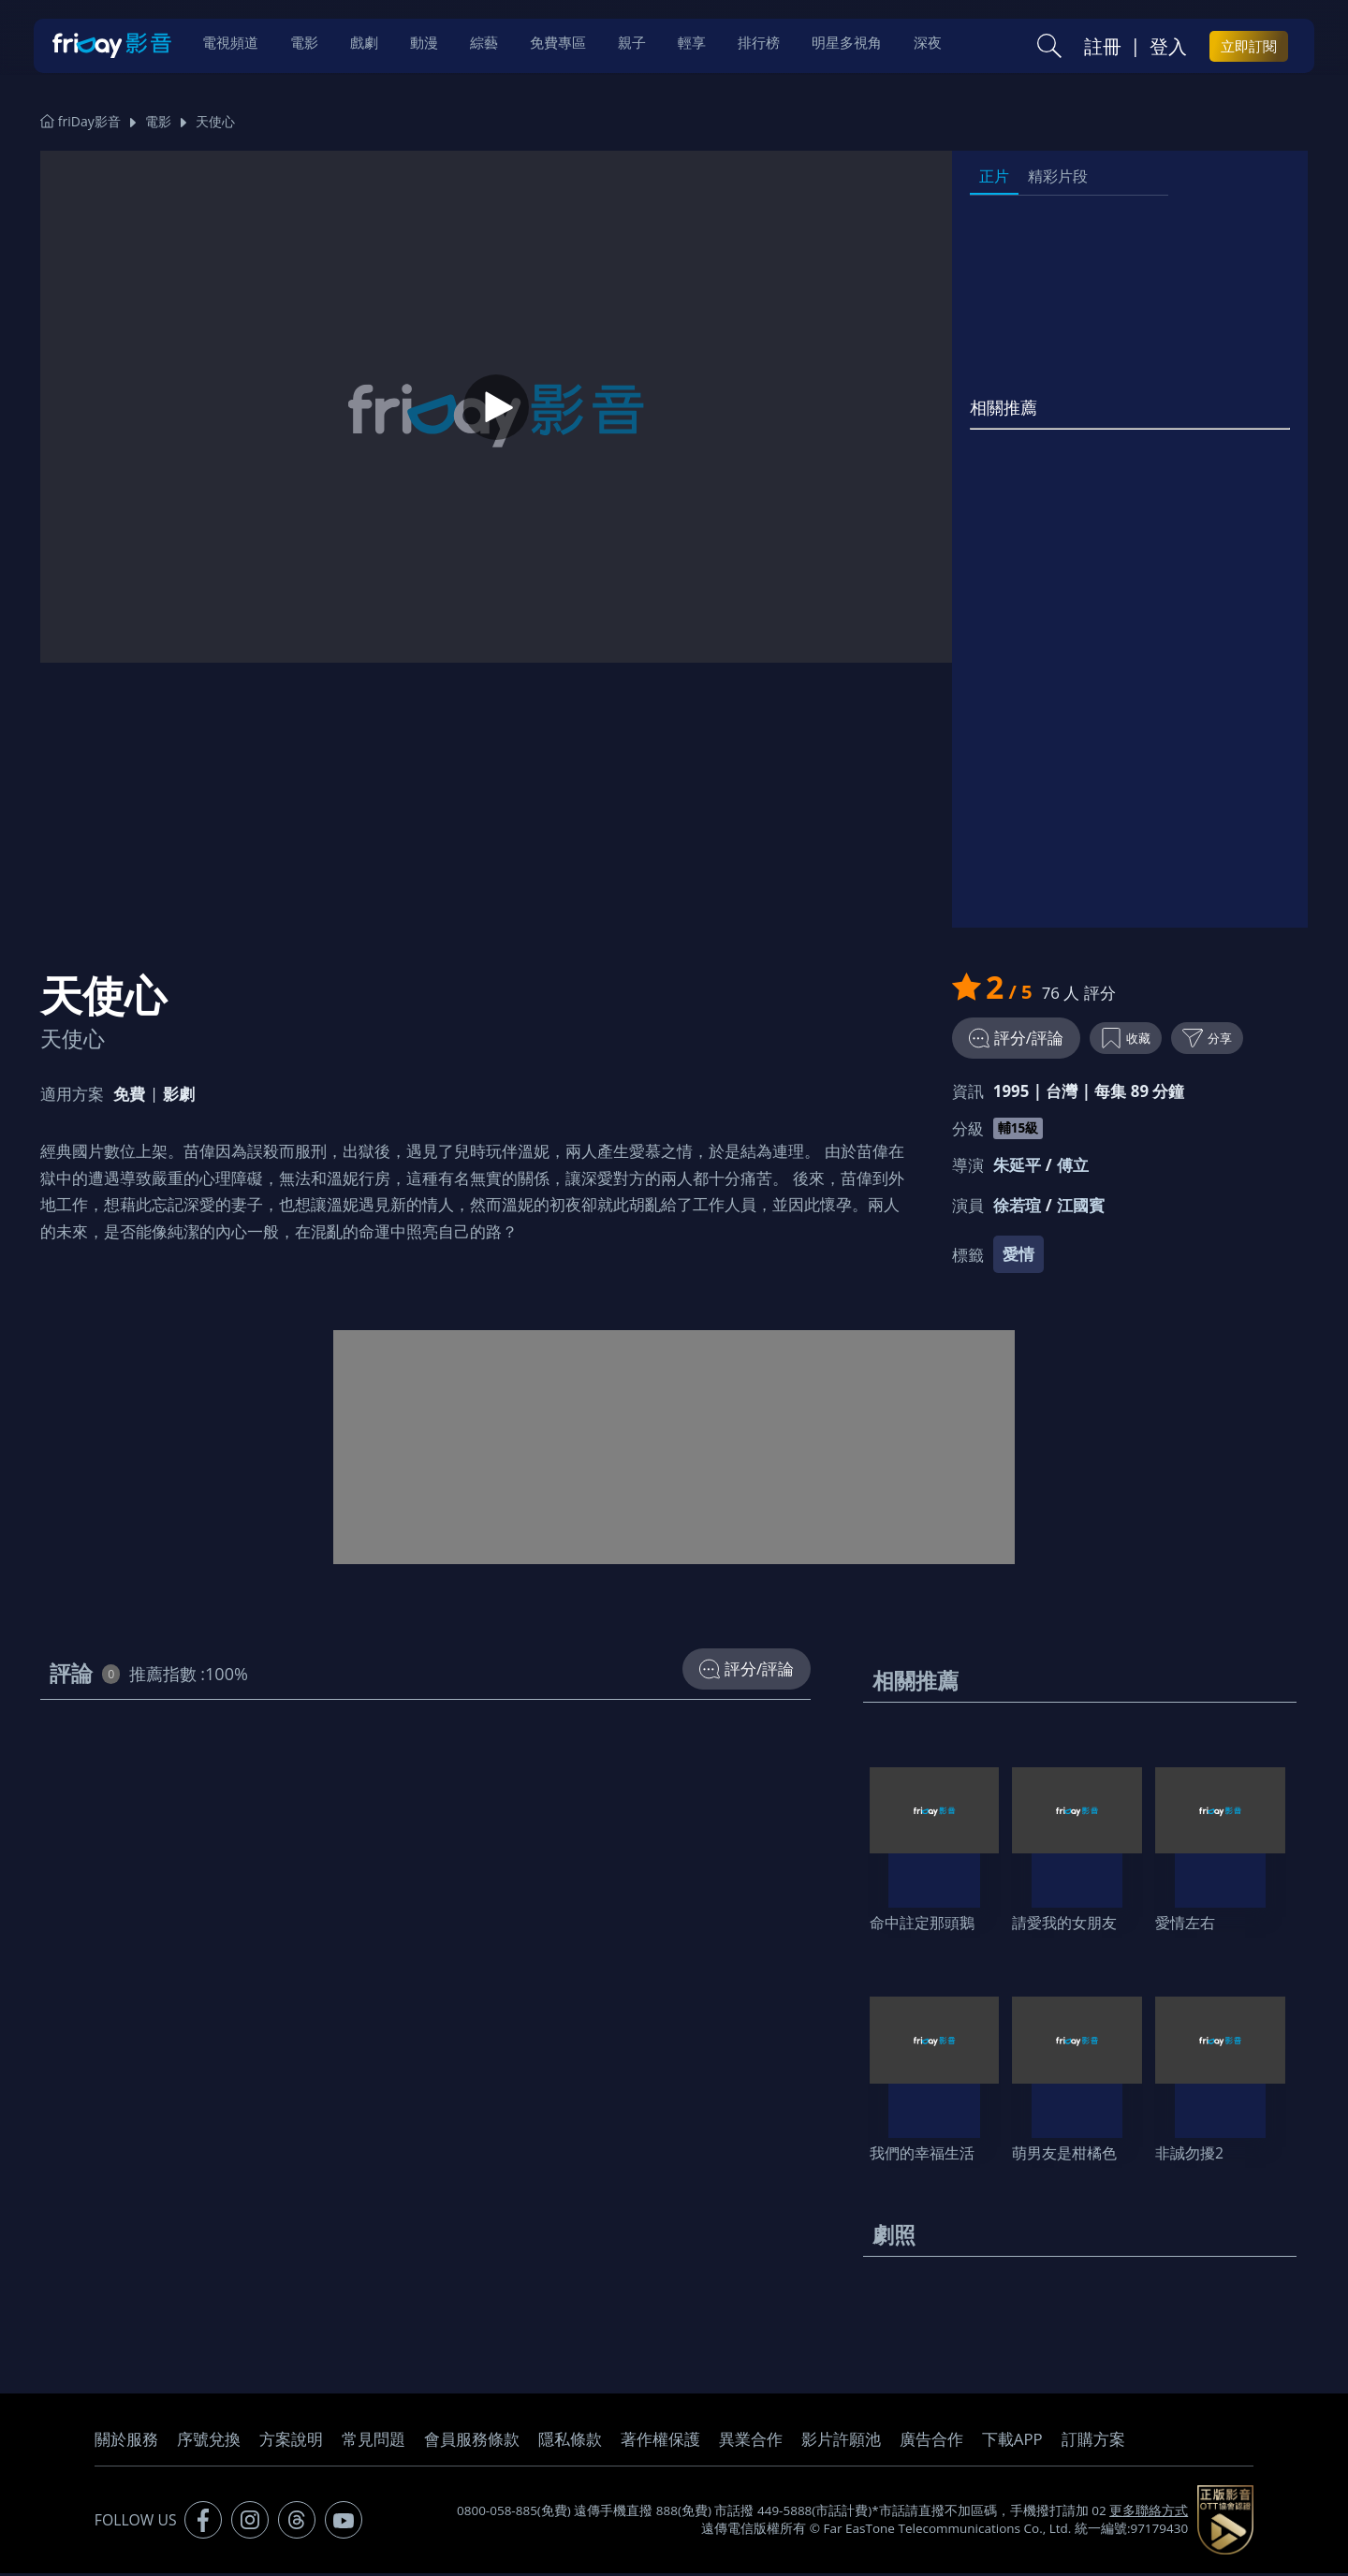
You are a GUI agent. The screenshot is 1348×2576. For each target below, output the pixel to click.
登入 (1168, 48)
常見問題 (373, 2441)
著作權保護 (660, 2441)
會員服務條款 (472, 2441)
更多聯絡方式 (1148, 2513)
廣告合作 (931, 2441)
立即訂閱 (1249, 47)
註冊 (1102, 48)
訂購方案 (1093, 2441)
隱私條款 (570, 2441)
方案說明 (291, 2441)
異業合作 (751, 2441)
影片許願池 (841, 2441)
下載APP (1012, 2441)
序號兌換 (209, 2441)
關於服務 (126, 2441)
